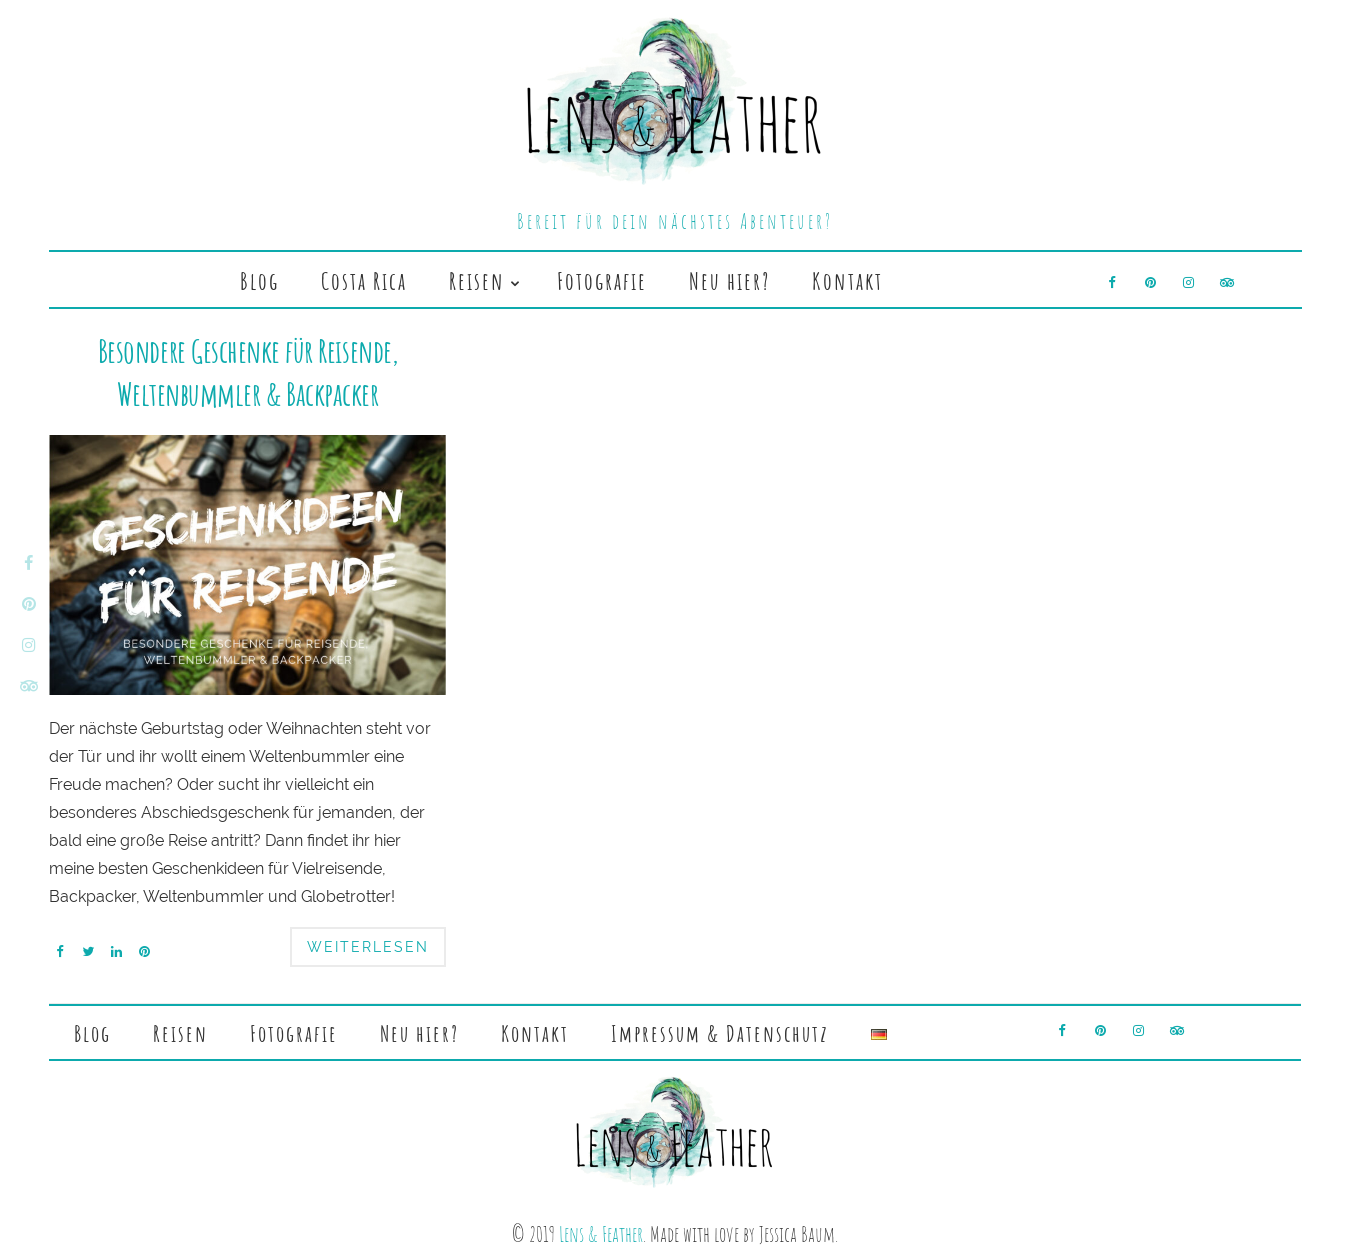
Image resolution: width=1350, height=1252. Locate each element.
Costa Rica (364, 281)
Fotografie (602, 281)
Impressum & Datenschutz (720, 1033)
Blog (259, 281)
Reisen (477, 281)
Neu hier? (729, 281)
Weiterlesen (368, 947)
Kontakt (847, 281)
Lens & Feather (601, 1233)
